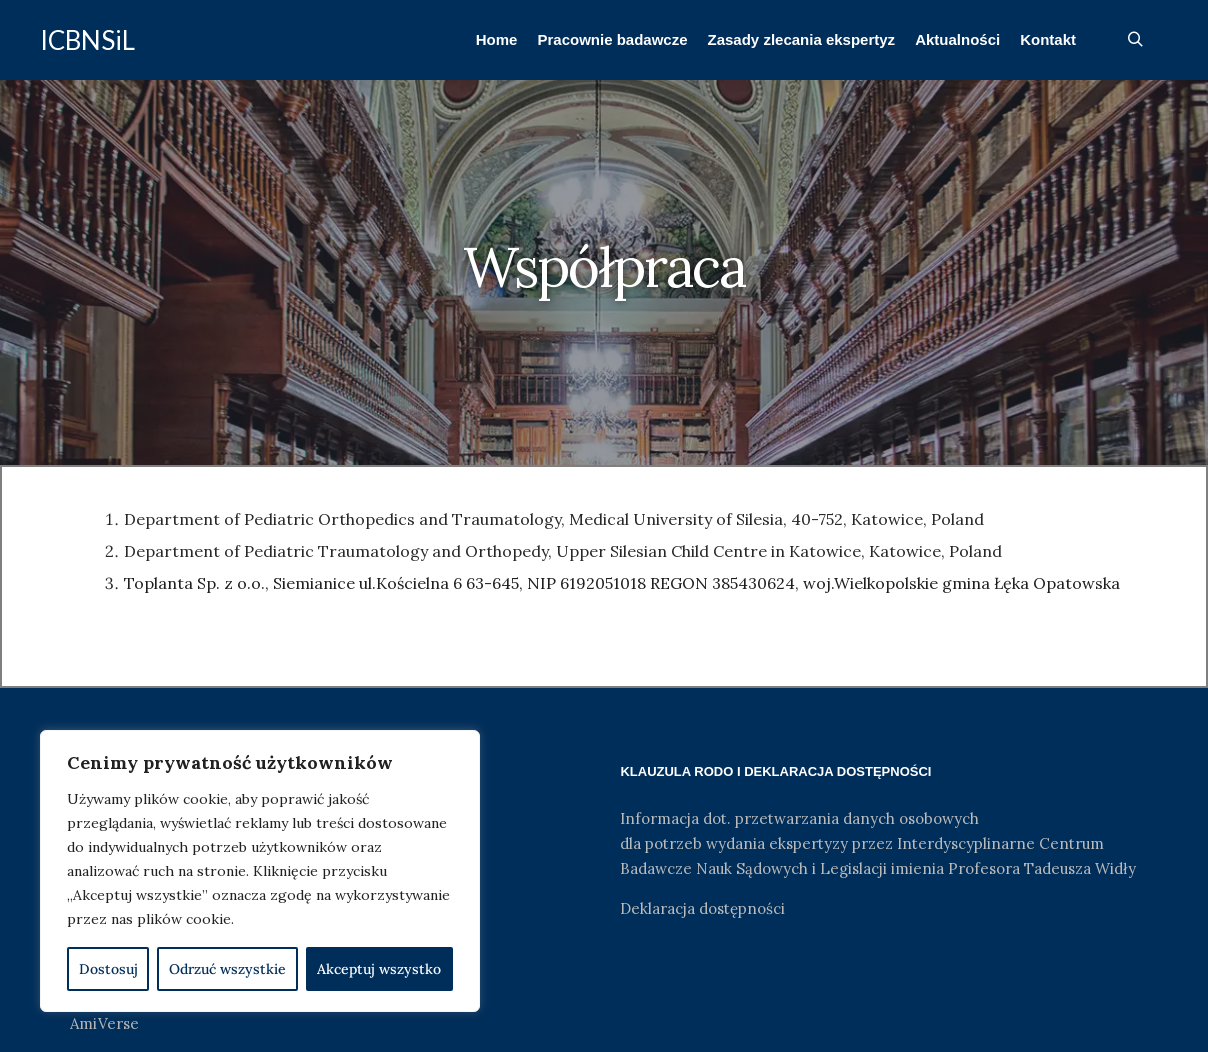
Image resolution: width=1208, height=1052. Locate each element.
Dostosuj (108, 969)
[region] (260, 871)
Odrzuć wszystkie (227, 969)
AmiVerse (104, 1023)
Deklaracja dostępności (702, 908)
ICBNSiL (87, 40)
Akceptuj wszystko (379, 969)
